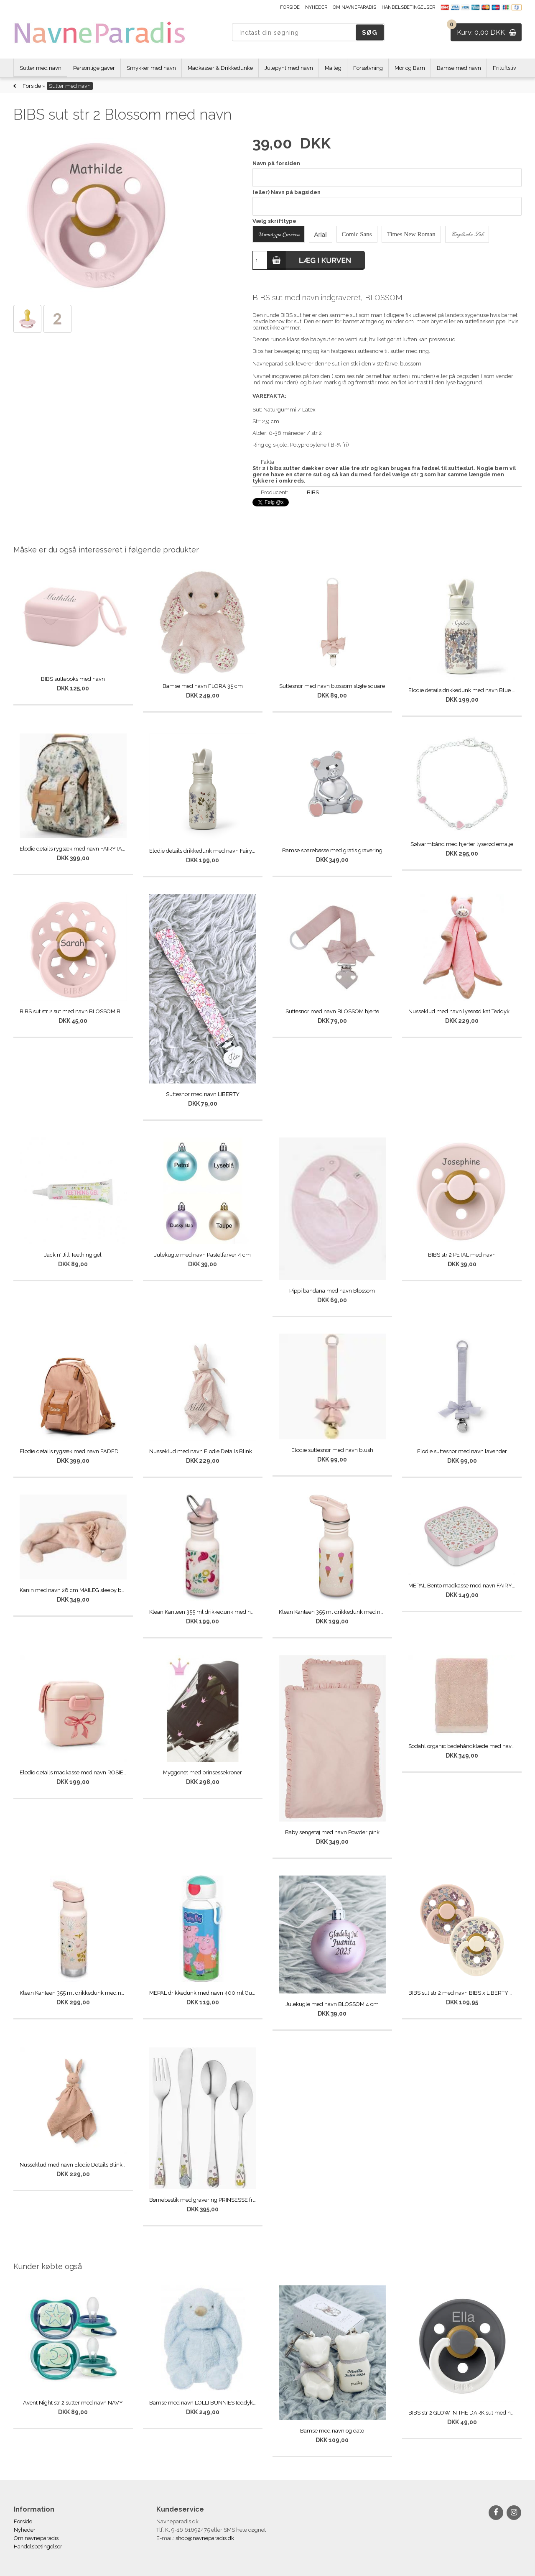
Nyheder (316, 7)
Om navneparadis (354, 7)
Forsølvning (368, 68)
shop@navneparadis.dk (205, 2538)
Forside (290, 7)
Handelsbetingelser (408, 7)
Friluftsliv (504, 68)
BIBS (313, 492)
